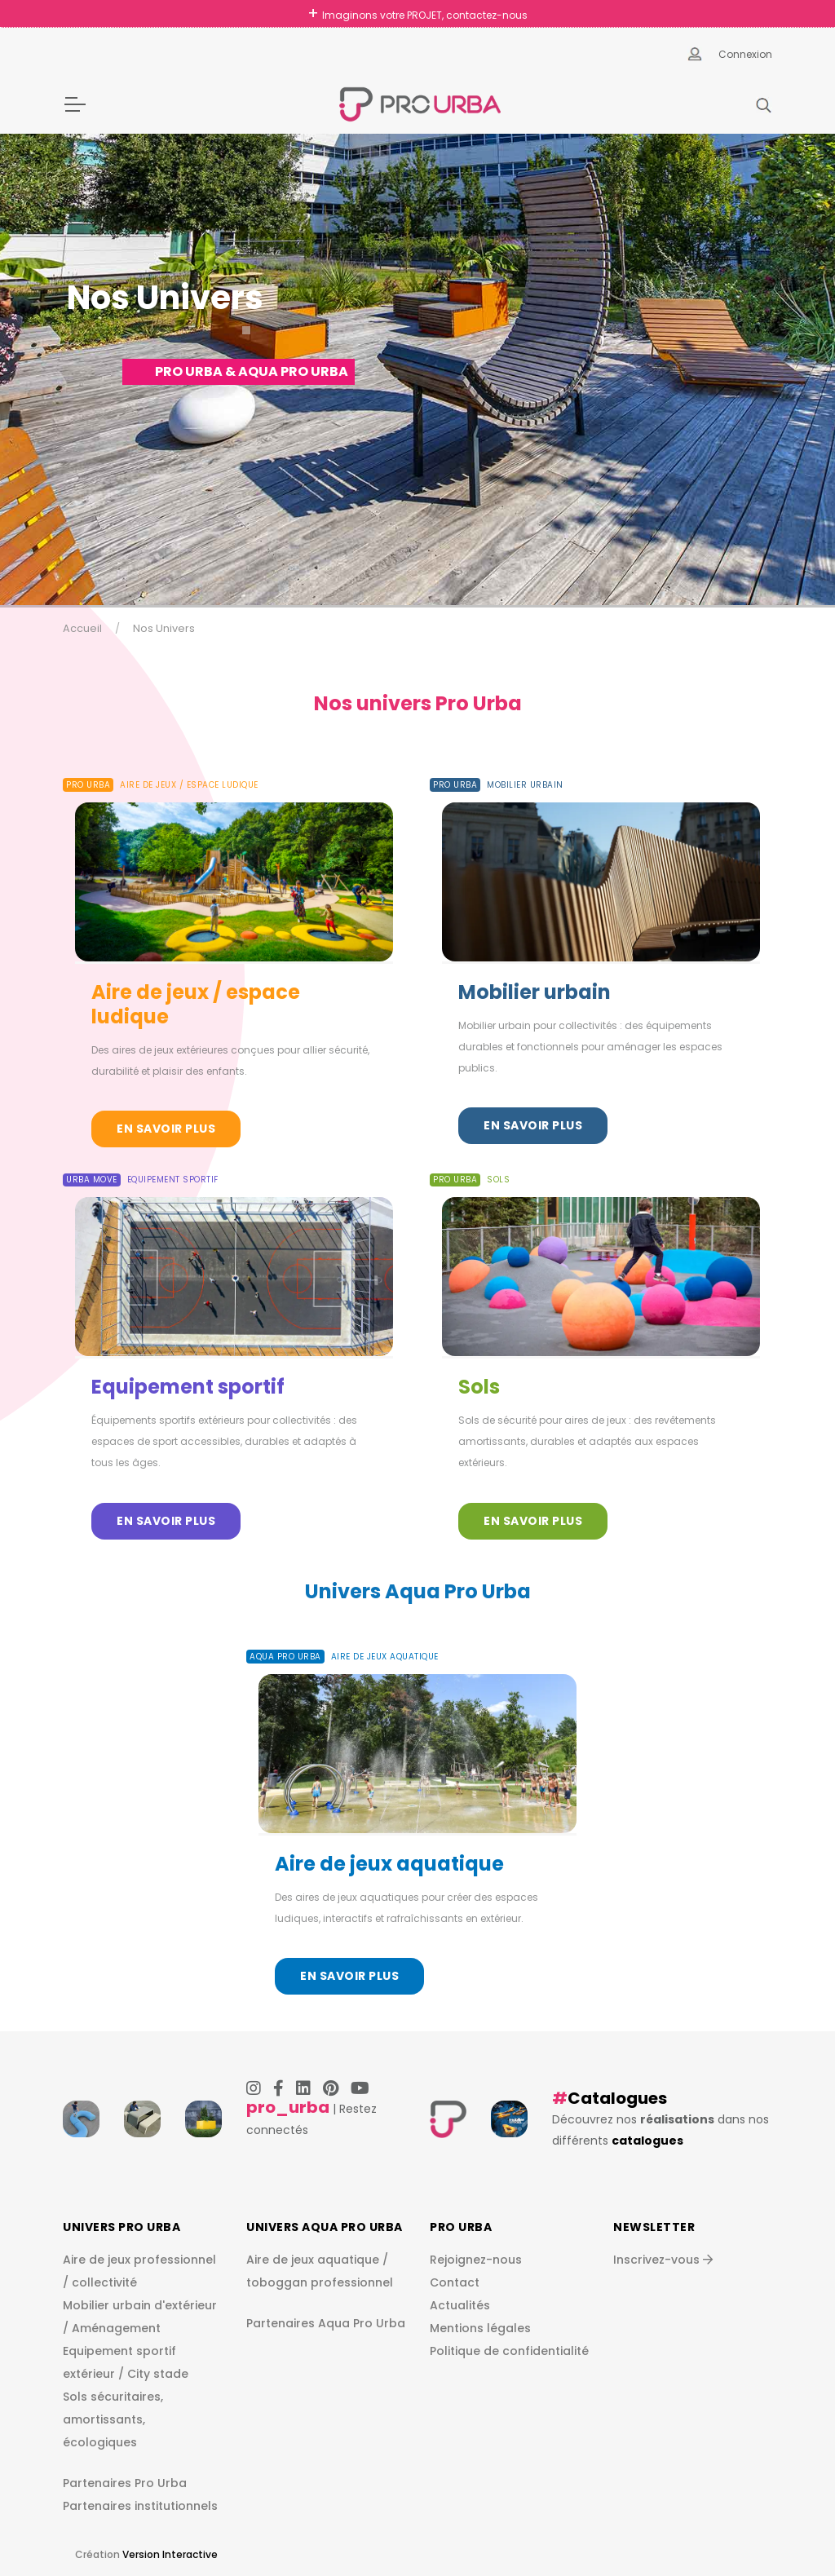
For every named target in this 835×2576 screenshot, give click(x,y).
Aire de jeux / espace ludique (195, 1004)
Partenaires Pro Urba (125, 2483)
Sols (479, 1386)
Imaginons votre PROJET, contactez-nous (425, 15)
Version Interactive (170, 2554)
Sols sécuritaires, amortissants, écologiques (113, 2419)
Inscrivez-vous (663, 2259)
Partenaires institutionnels (140, 2506)
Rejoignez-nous (476, 2259)
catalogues (647, 2140)
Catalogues (617, 2098)
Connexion (745, 54)
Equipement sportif (188, 1386)
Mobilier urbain (534, 992)
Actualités (460, 2305)
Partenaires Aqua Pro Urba (325, 2323)
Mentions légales (480, 2328)
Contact (454, 2282)
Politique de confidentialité (509, 2351)
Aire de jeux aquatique (389, 1863)
